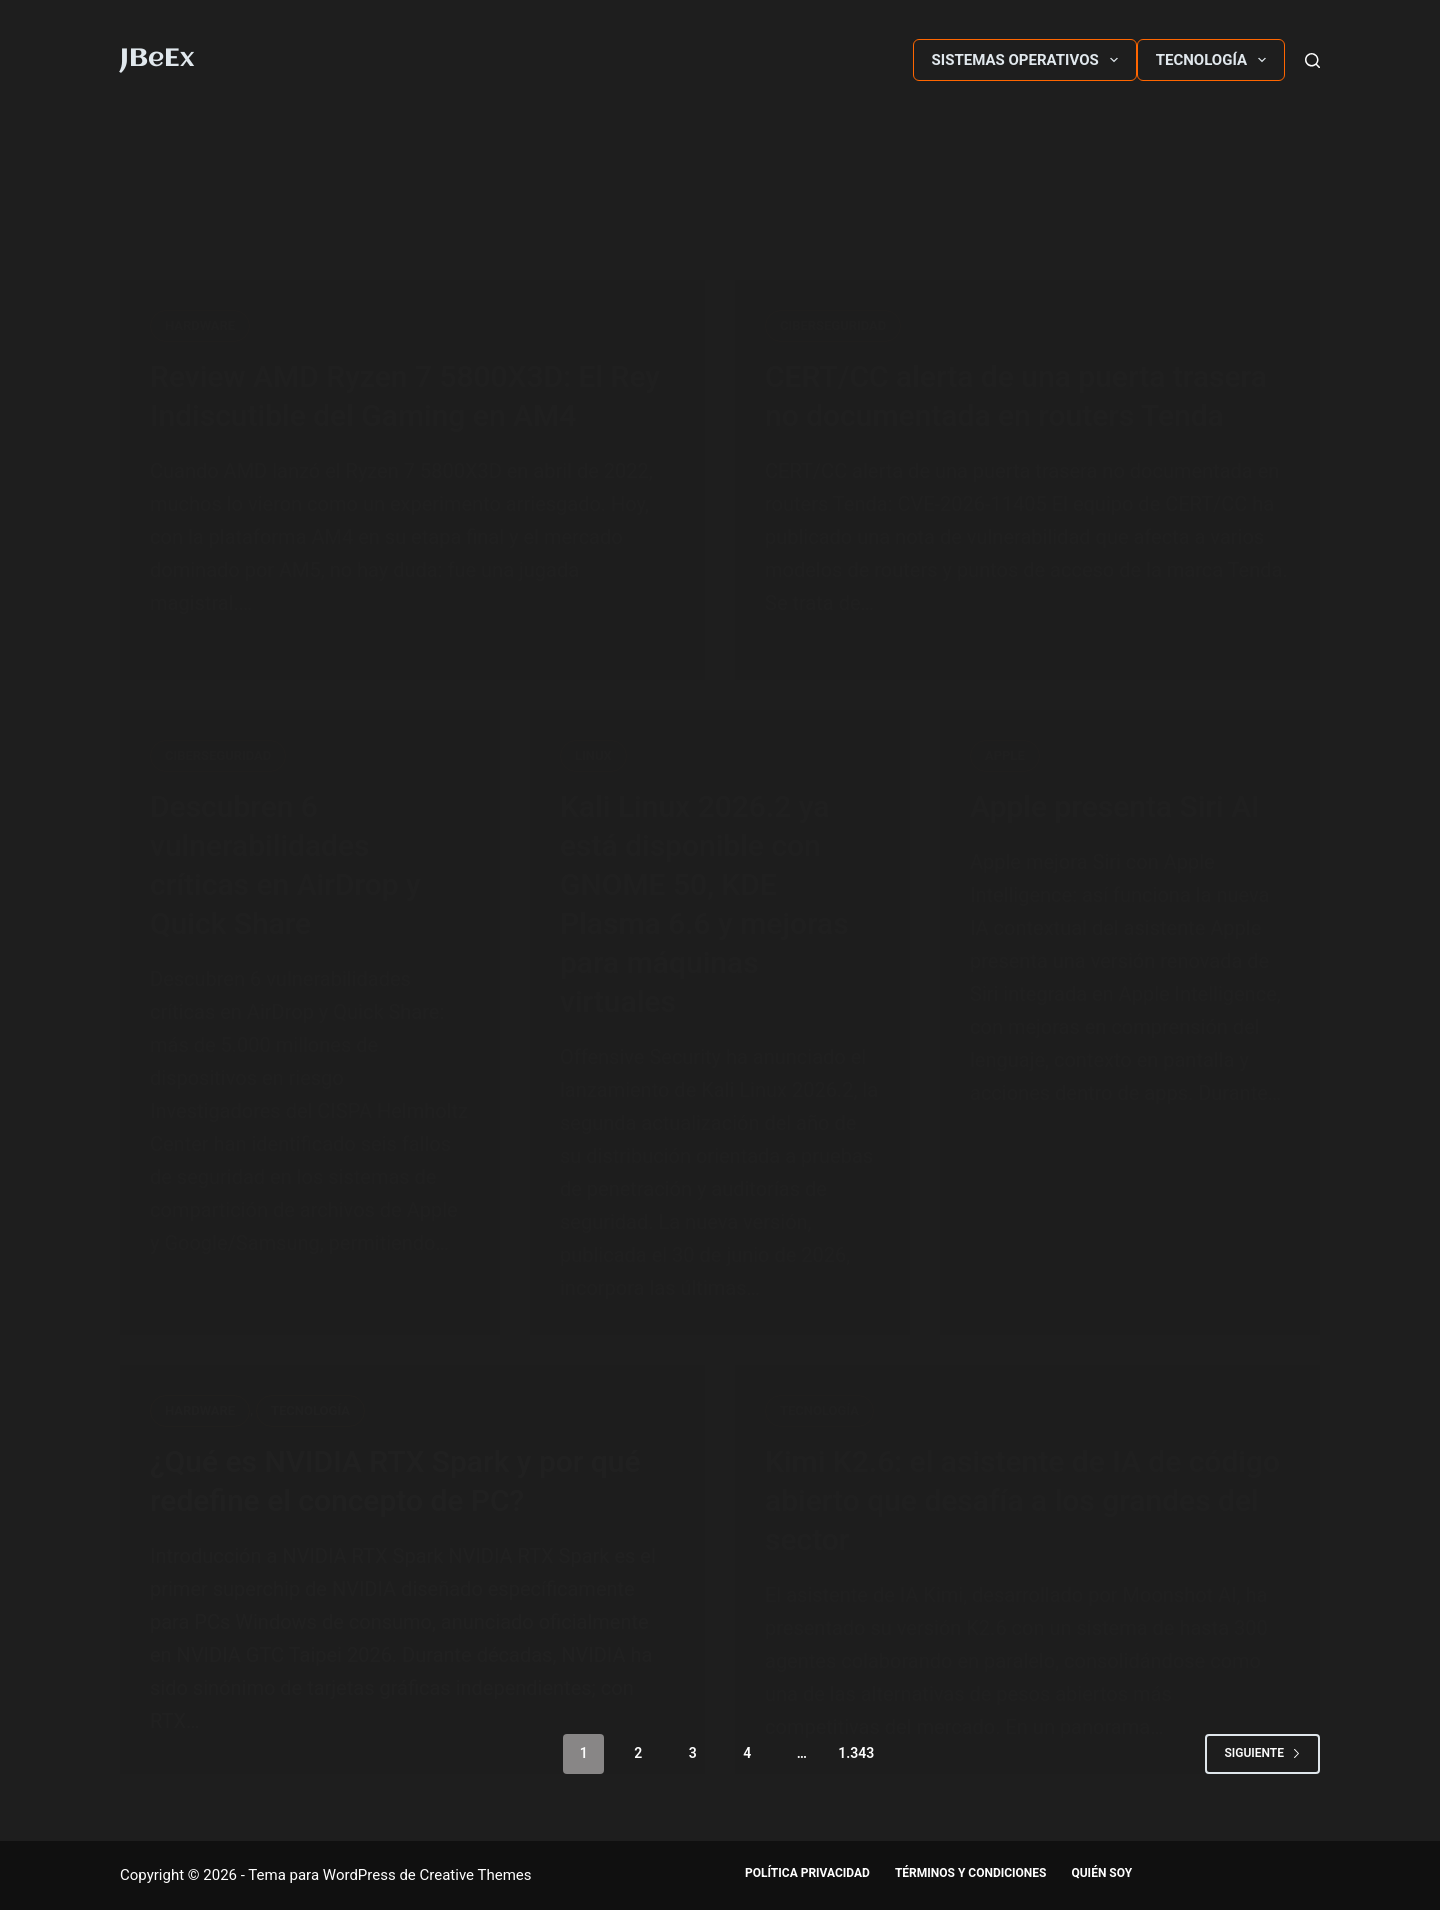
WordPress (359, 1875)
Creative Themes (476, 1875)
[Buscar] (1312, 60)
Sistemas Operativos (1029, 60)
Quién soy (1101, 1873)
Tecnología (1215, 60)
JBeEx (157, 59)
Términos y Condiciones (971, 1873)
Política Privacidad (807, 1873)
